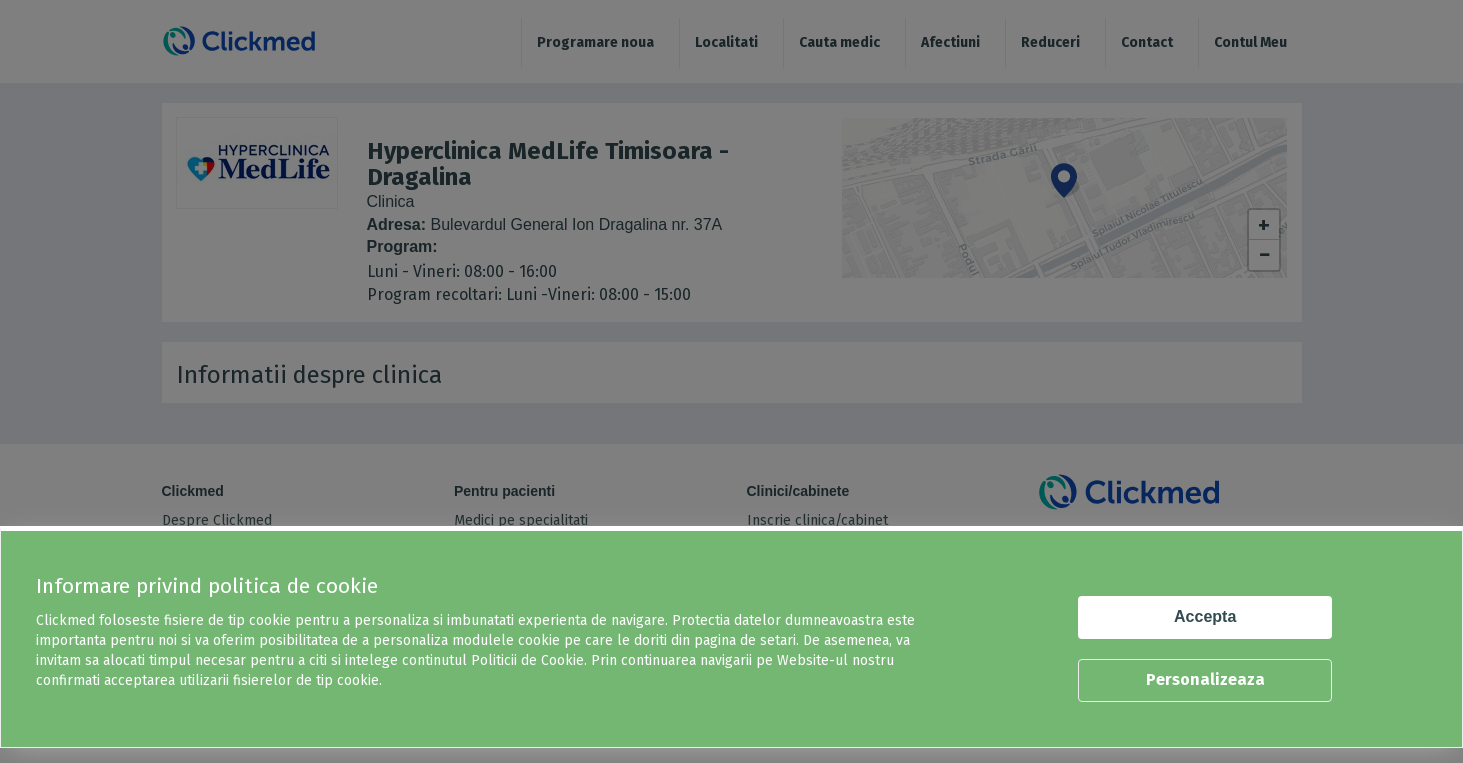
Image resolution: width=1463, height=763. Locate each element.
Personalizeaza (1205, 679)
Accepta (1205, 616)
